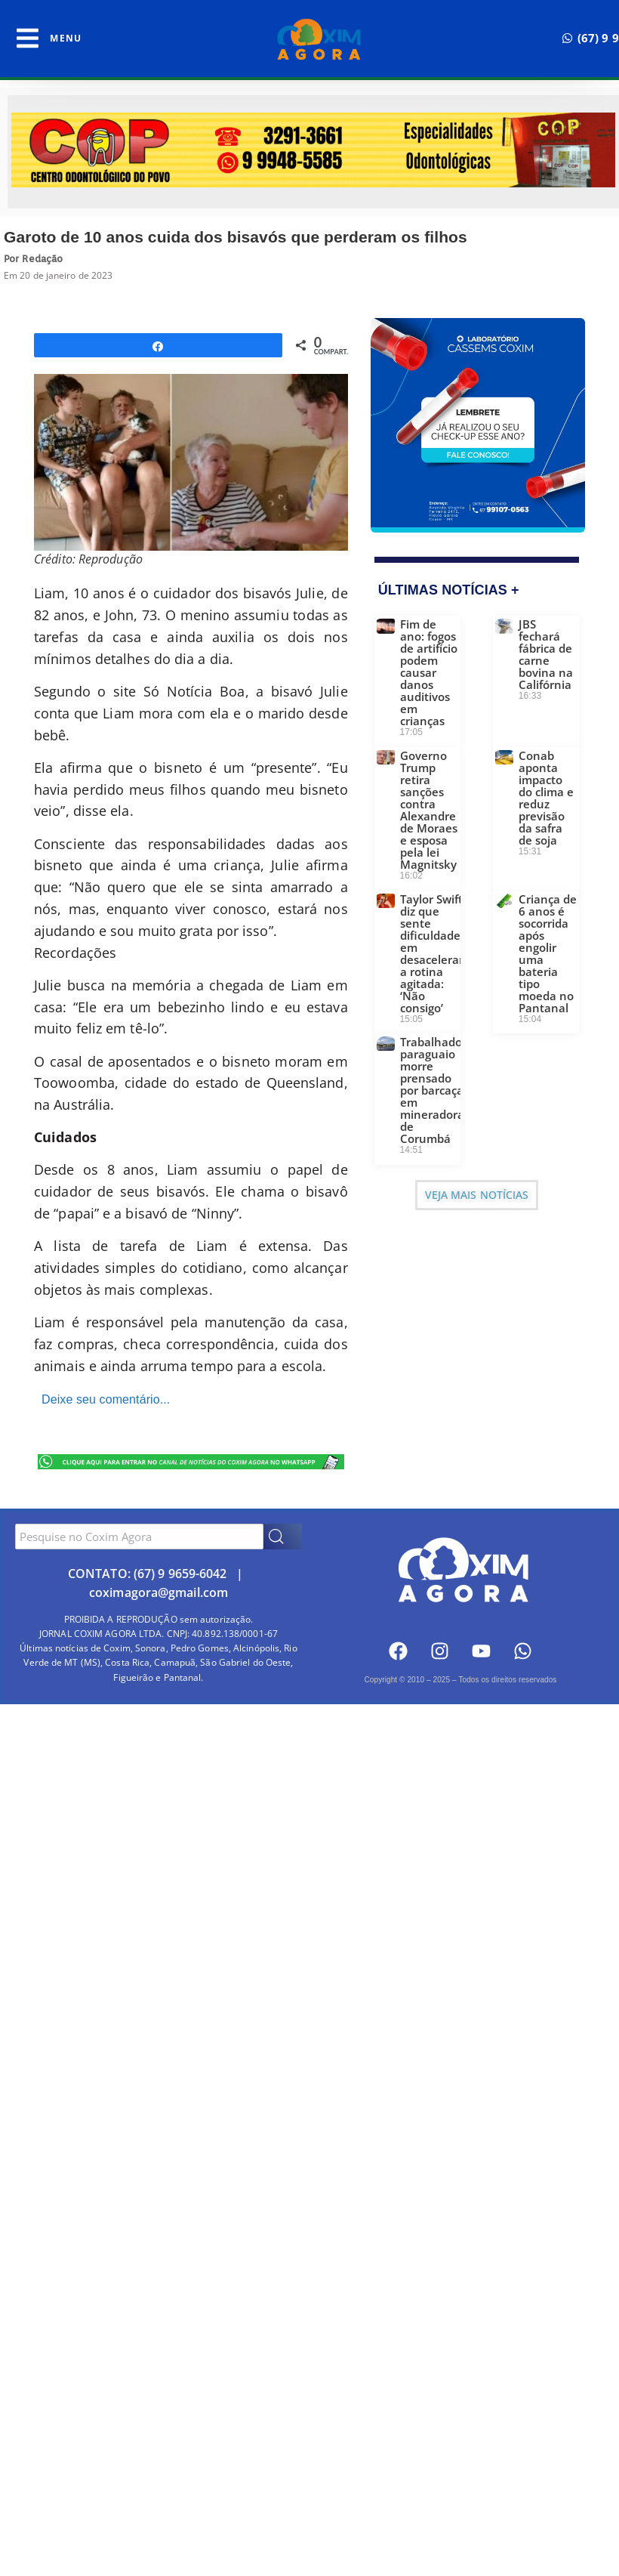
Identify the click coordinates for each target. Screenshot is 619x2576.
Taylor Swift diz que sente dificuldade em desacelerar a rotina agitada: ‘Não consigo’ (431, 953)
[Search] (282, 1536)
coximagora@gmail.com (158, 1592)
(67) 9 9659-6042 (180, 1573)
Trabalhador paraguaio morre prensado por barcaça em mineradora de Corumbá (433, 1090)
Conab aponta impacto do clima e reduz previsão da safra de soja (546, 798)
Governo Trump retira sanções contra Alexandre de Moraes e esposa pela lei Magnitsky (428, 810)
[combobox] (139, 1536)
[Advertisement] (309, 1825)
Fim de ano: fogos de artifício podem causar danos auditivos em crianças (428, 672)
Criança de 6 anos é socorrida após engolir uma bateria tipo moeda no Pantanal (548, 953)
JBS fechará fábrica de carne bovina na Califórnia (546, 654)
